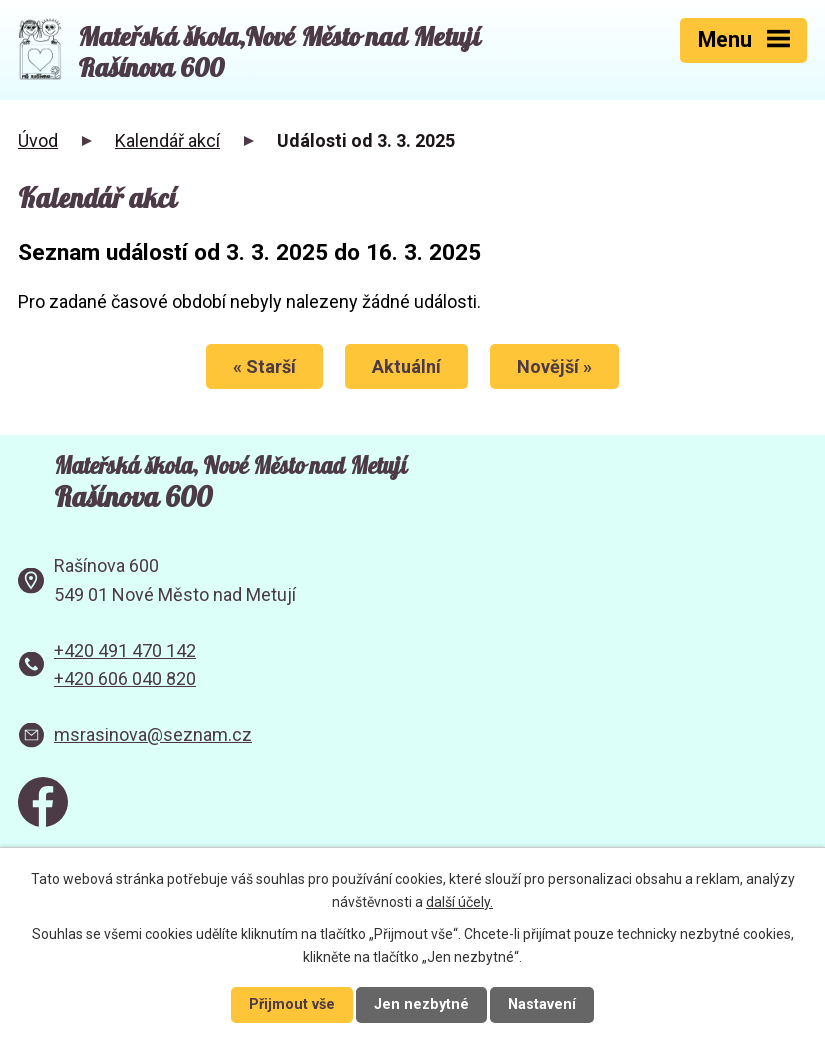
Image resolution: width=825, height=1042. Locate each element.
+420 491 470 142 (125, 650)
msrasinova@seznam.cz (153, 734)
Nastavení (542, 1004)
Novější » (554, 366)
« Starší (264, 366)
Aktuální (406, 366)
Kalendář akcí (167, 140)
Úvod (38, 140)
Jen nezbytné (421, 1004)
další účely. (459, 902)
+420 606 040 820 (125, 678)
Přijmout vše (292, 1004)
